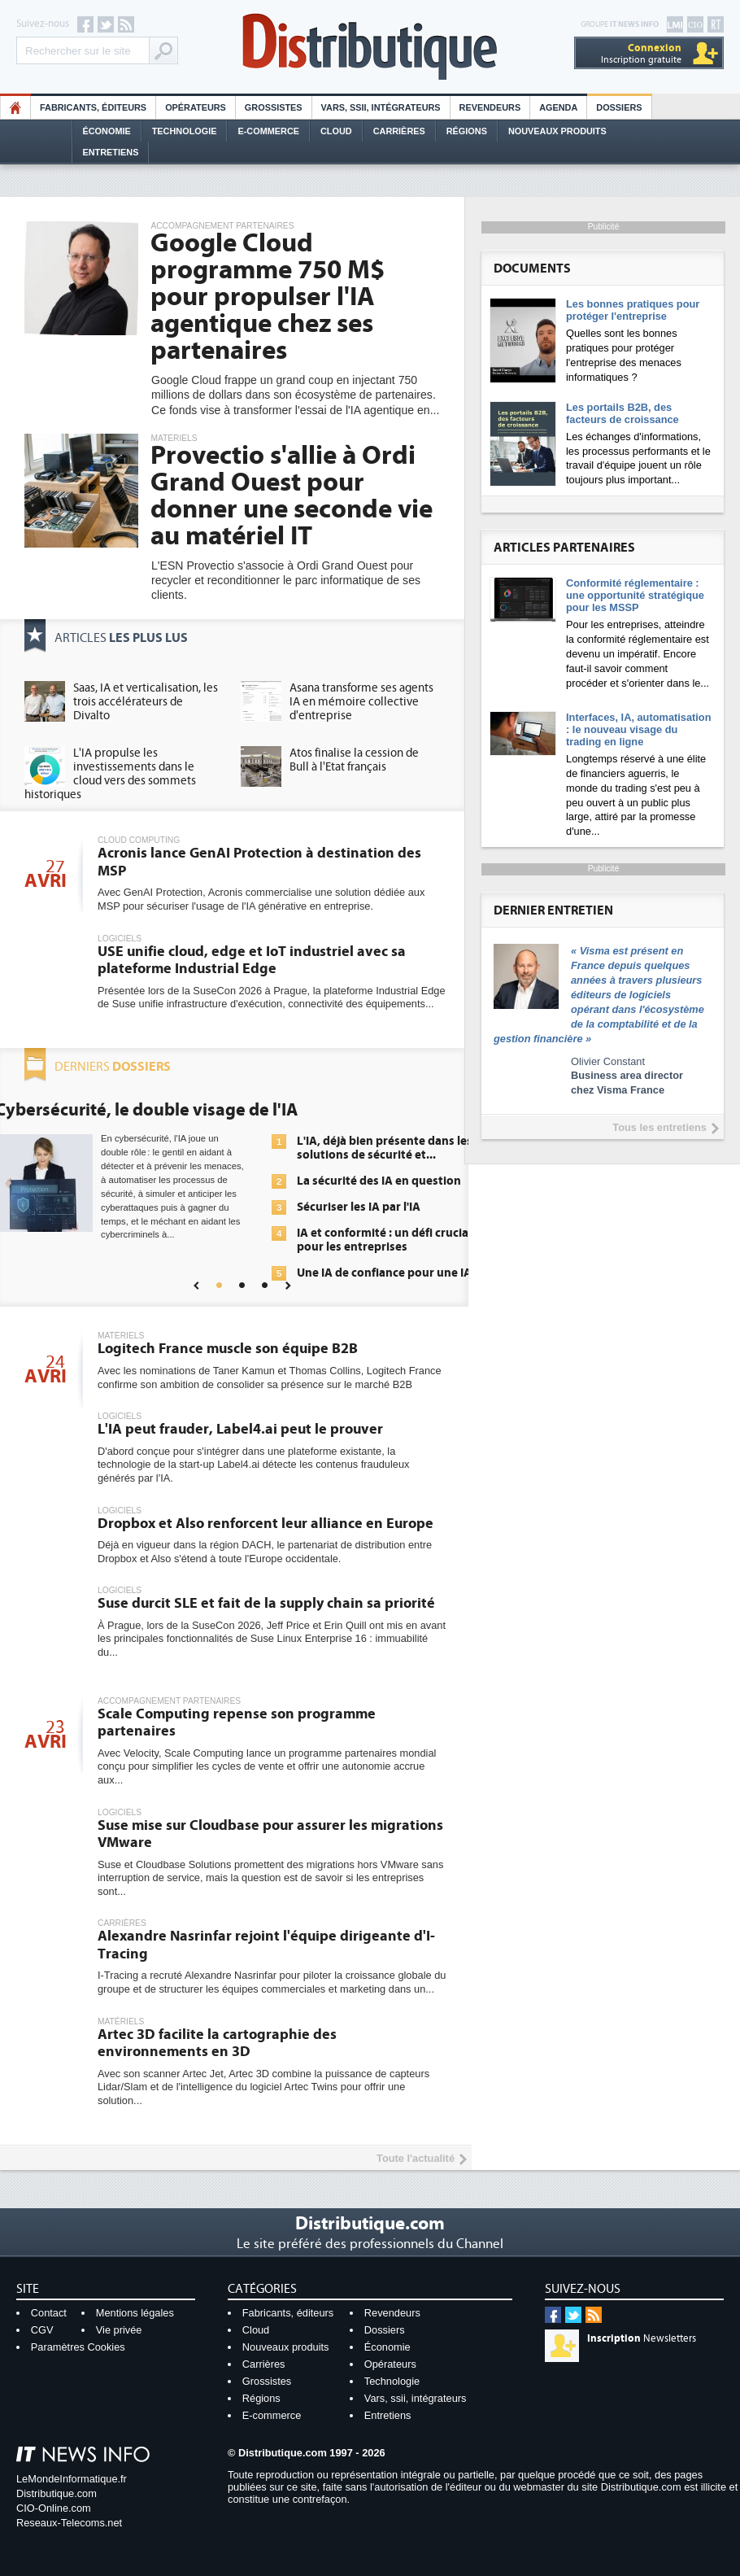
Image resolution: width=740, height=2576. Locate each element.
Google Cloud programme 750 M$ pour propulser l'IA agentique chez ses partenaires (267, 297)
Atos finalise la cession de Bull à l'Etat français (354, 760)
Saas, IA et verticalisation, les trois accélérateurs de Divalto (145, 702)
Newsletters (641, 2338)
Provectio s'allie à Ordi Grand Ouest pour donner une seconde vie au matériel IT (291, 496)
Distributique (370, 46)
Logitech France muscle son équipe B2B (228, 1348)
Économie (107, 131)
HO (15, 107)
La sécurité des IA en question (379, 1181)
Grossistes (274, 107)
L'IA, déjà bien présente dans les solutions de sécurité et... (384, 1148)
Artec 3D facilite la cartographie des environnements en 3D (217, 2043)
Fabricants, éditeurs (93, 107)
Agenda (558, 107)
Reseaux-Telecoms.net (69, 2523)
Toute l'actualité (416, 2158)
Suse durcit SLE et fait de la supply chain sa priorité (266, 1603)
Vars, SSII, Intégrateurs (381, 107)
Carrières (399, 131)
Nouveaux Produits (557, 131)
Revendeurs (490, 107)
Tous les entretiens (659, 1127)
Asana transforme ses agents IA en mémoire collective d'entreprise (361, 702)
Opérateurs (195, 107)
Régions (466, 131)
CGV (42, 2330)
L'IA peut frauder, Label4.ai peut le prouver (240, 1429)
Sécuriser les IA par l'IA (358, 1207)
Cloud (336, 131)
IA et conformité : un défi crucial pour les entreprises (384, 1240)
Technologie (184, 131)
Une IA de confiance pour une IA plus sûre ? (384, 1280)
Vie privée (119, 2330)
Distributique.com (56, 2493)
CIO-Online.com (53, 2508)
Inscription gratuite (641, 53)
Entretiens (111, 152)
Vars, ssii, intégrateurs (415, 2398)
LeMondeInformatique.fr (71, 2479)
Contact (49, 2313)
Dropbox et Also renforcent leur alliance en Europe (265, 1523)
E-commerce (268, 131)
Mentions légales (135, 2313)
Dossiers (619, 107)
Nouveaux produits (285, 2347)
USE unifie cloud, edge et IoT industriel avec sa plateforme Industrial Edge (252, 960)
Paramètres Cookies (78, 2347)
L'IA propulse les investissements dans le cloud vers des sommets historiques (110, 773)
